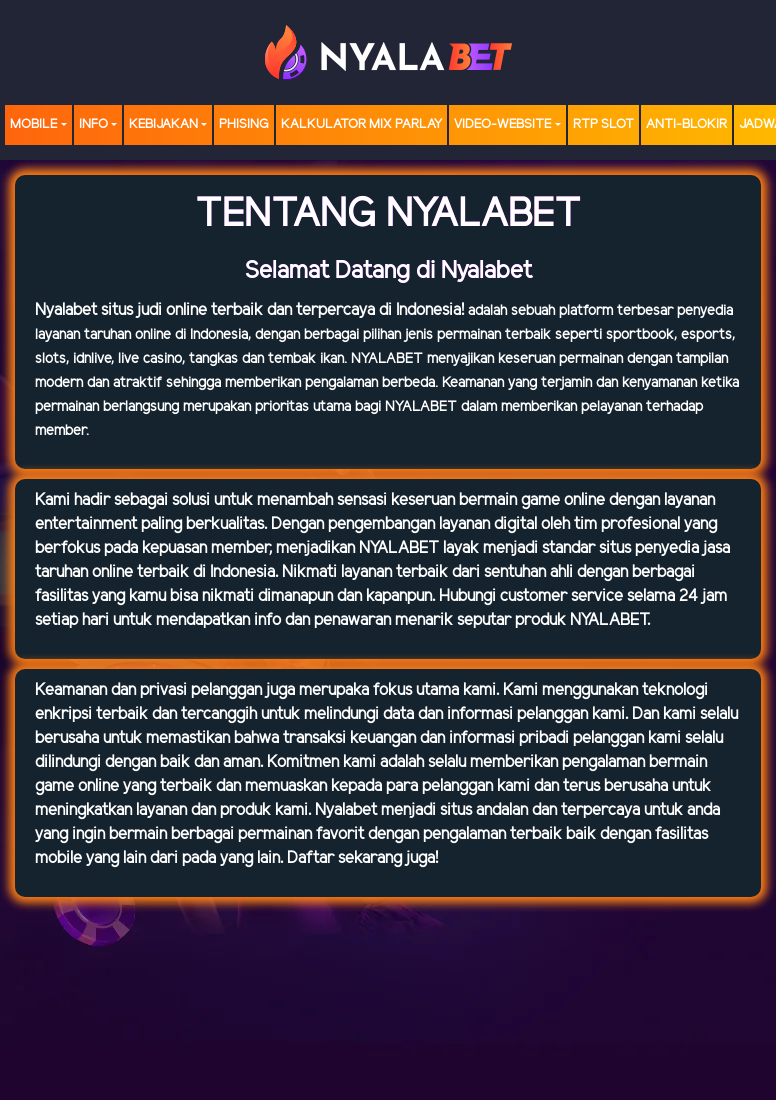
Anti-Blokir (686, 124)
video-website (502, 124)
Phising (244, 124)
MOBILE (33, 124)
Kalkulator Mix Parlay (361, 124)
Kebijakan (163, 124)
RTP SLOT (603, 124)
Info (93, 124)
